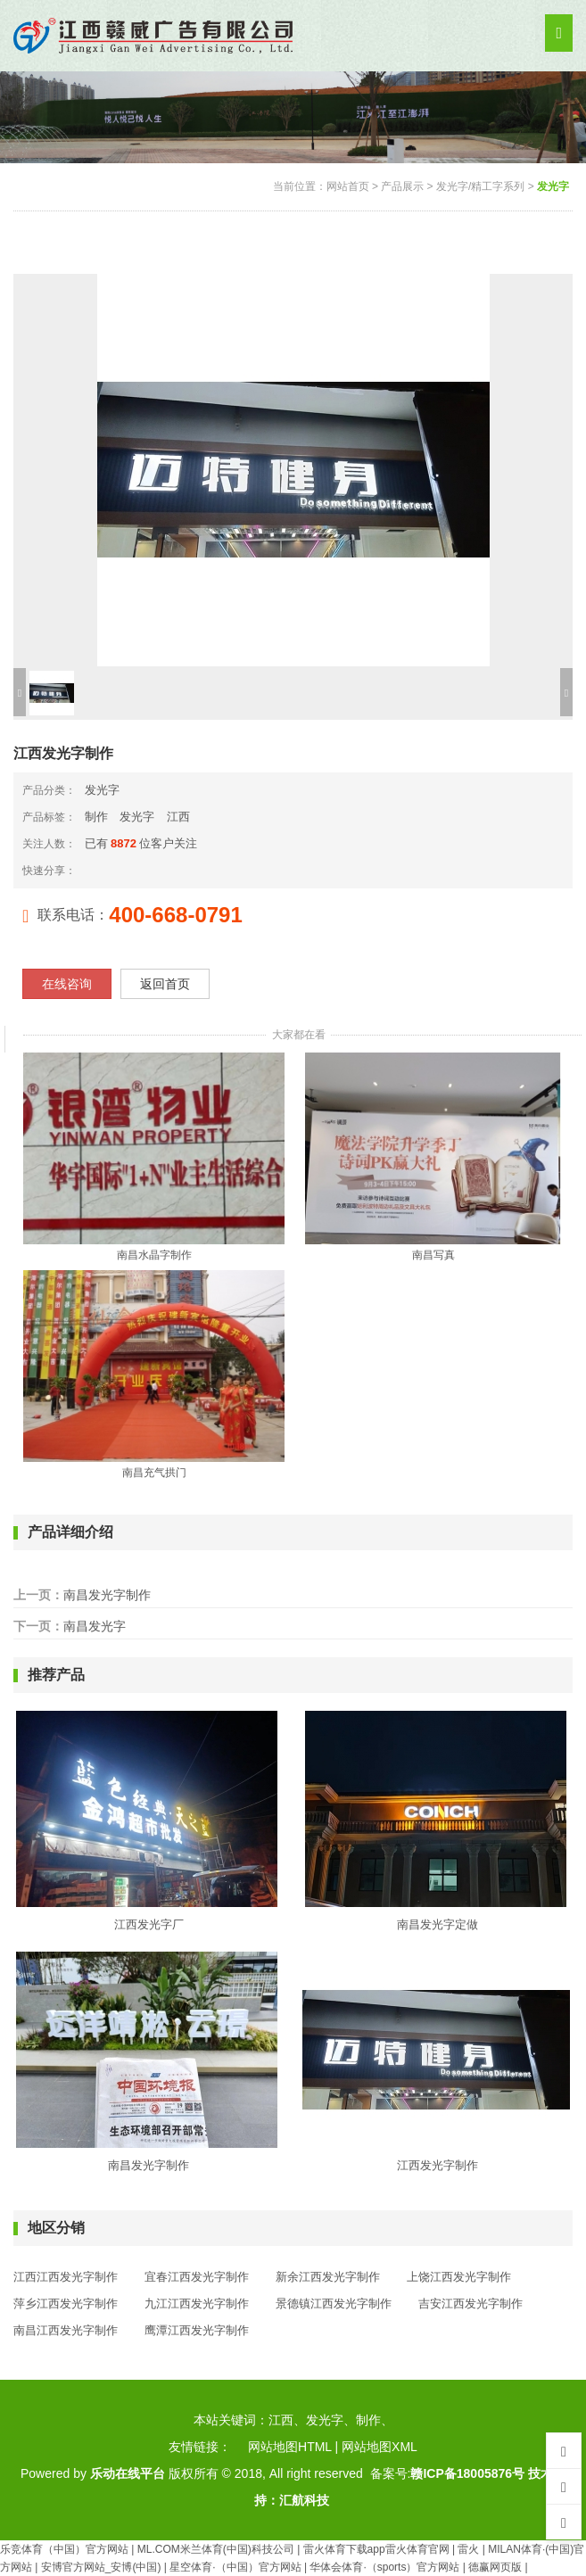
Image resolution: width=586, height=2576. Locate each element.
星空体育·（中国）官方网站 (235, 2567)
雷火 (468, 2549)
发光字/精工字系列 (480, 186)
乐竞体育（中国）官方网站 (64, 2549)
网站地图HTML (290, 2447)
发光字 (553, 186)
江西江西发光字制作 (65, 2276)
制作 (96, 816)
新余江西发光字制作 (328, 2276)
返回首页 (165, 984)
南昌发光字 (94, 1626)
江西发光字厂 (149, 1924)
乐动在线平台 (127, 2473)
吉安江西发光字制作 (470, 2303)
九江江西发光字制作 (196, 2303)
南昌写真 (433, 1255)
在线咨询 (67, 984)
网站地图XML (379, 2447)
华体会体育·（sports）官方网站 (384, 2567)
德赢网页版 (495, 2567)
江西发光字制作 (437, 2165)
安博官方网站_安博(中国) (101, 2567)
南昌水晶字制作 (154, 1255)
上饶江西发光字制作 (459, 2276)
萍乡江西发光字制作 (65, 2303)
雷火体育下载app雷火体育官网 (376, 2549)
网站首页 (347, 186)
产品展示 (402, 186)
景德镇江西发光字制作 (334, 2303)
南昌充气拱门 (154, 1472)
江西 (178, 816)
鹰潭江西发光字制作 (196, 2330)
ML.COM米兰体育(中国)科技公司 (215, 2549)
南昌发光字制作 (107, 1595)
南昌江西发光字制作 (65, 2330)
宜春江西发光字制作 (196, 2276)
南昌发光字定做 (437, 1924)
